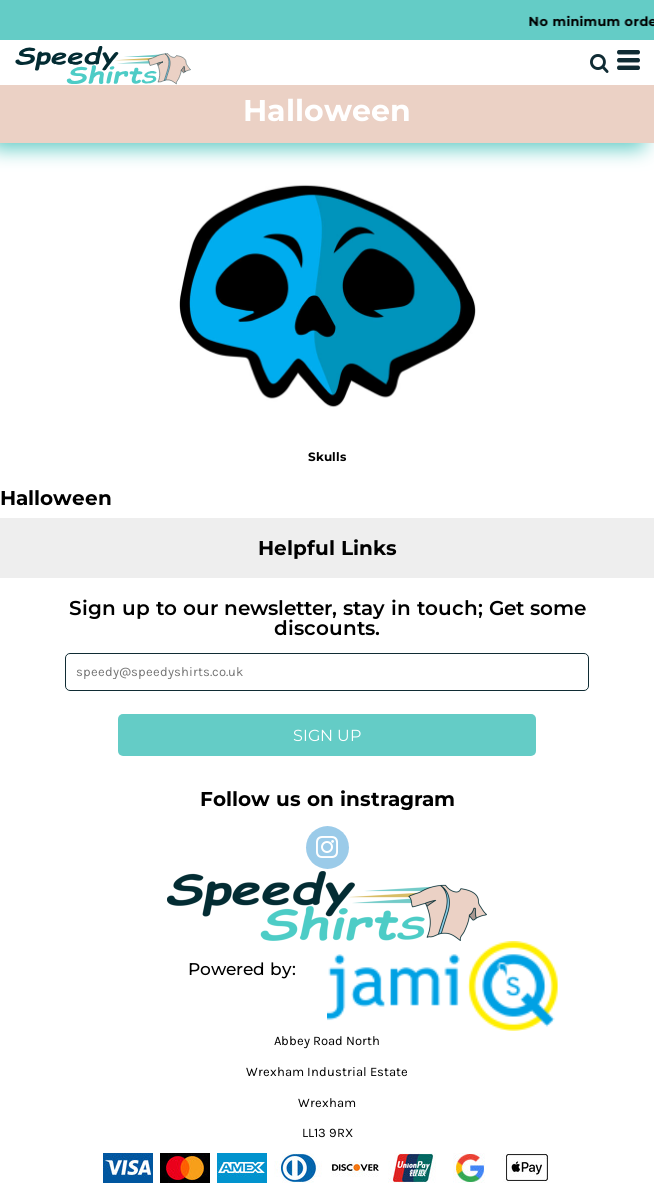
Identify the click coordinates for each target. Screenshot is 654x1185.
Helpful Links (327, 548)
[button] (442, 986)
